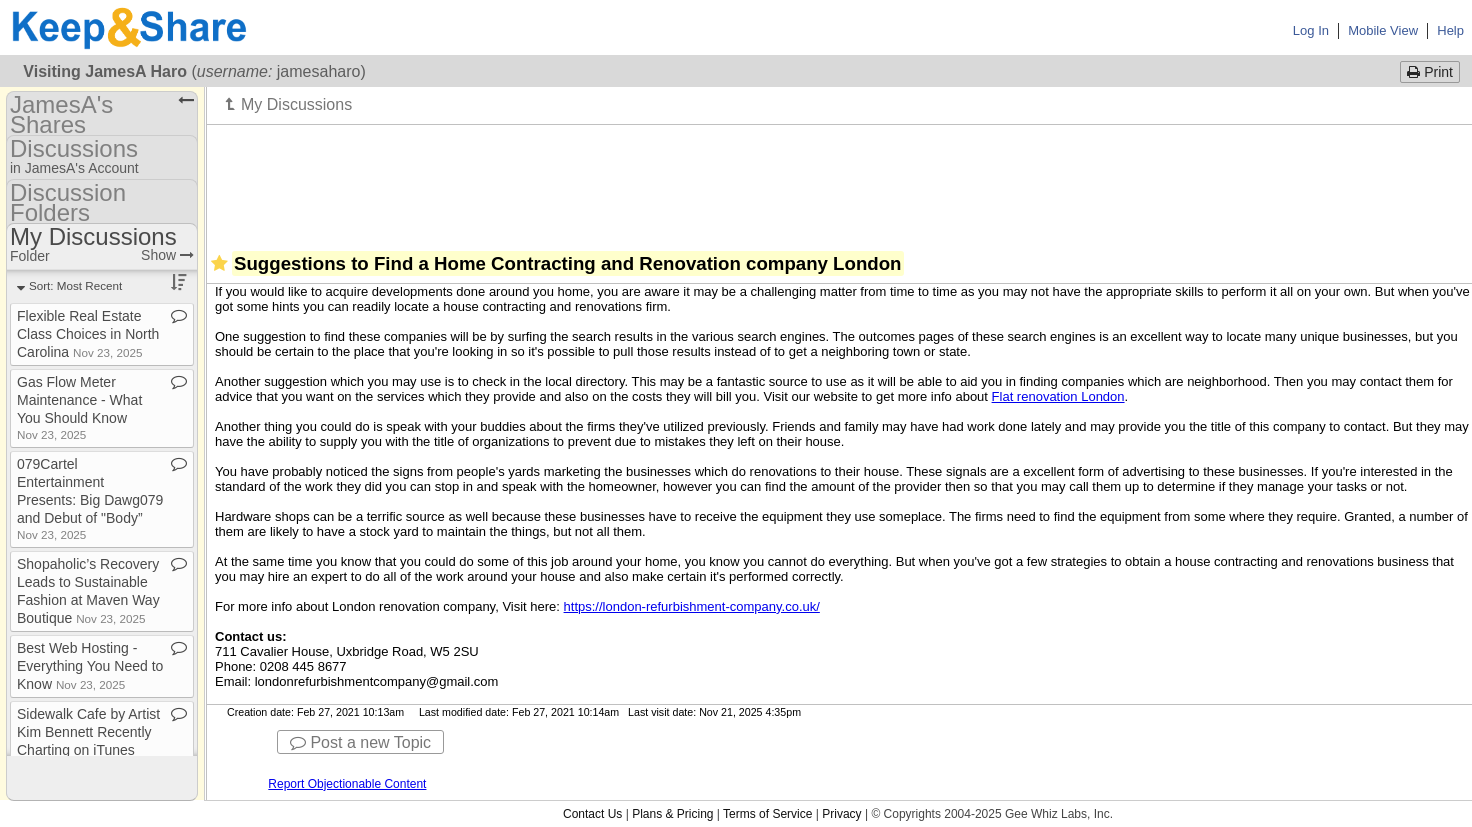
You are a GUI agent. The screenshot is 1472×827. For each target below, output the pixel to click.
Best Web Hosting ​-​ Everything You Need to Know (90, 666)
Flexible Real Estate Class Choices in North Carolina (88, 334)
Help (1450, 30)
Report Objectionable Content (347, 784)
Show (167, 255)
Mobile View (1383, 30)
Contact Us (592, 814)
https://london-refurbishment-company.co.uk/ (692, 606)
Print (1430, 72)
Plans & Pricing (672, 814)
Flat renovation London (1058, 396)
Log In (1311, 30)
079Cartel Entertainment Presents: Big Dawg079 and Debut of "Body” (90, 498)
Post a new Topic (360, 742)
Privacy (841, 814)
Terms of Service (767, 814)
